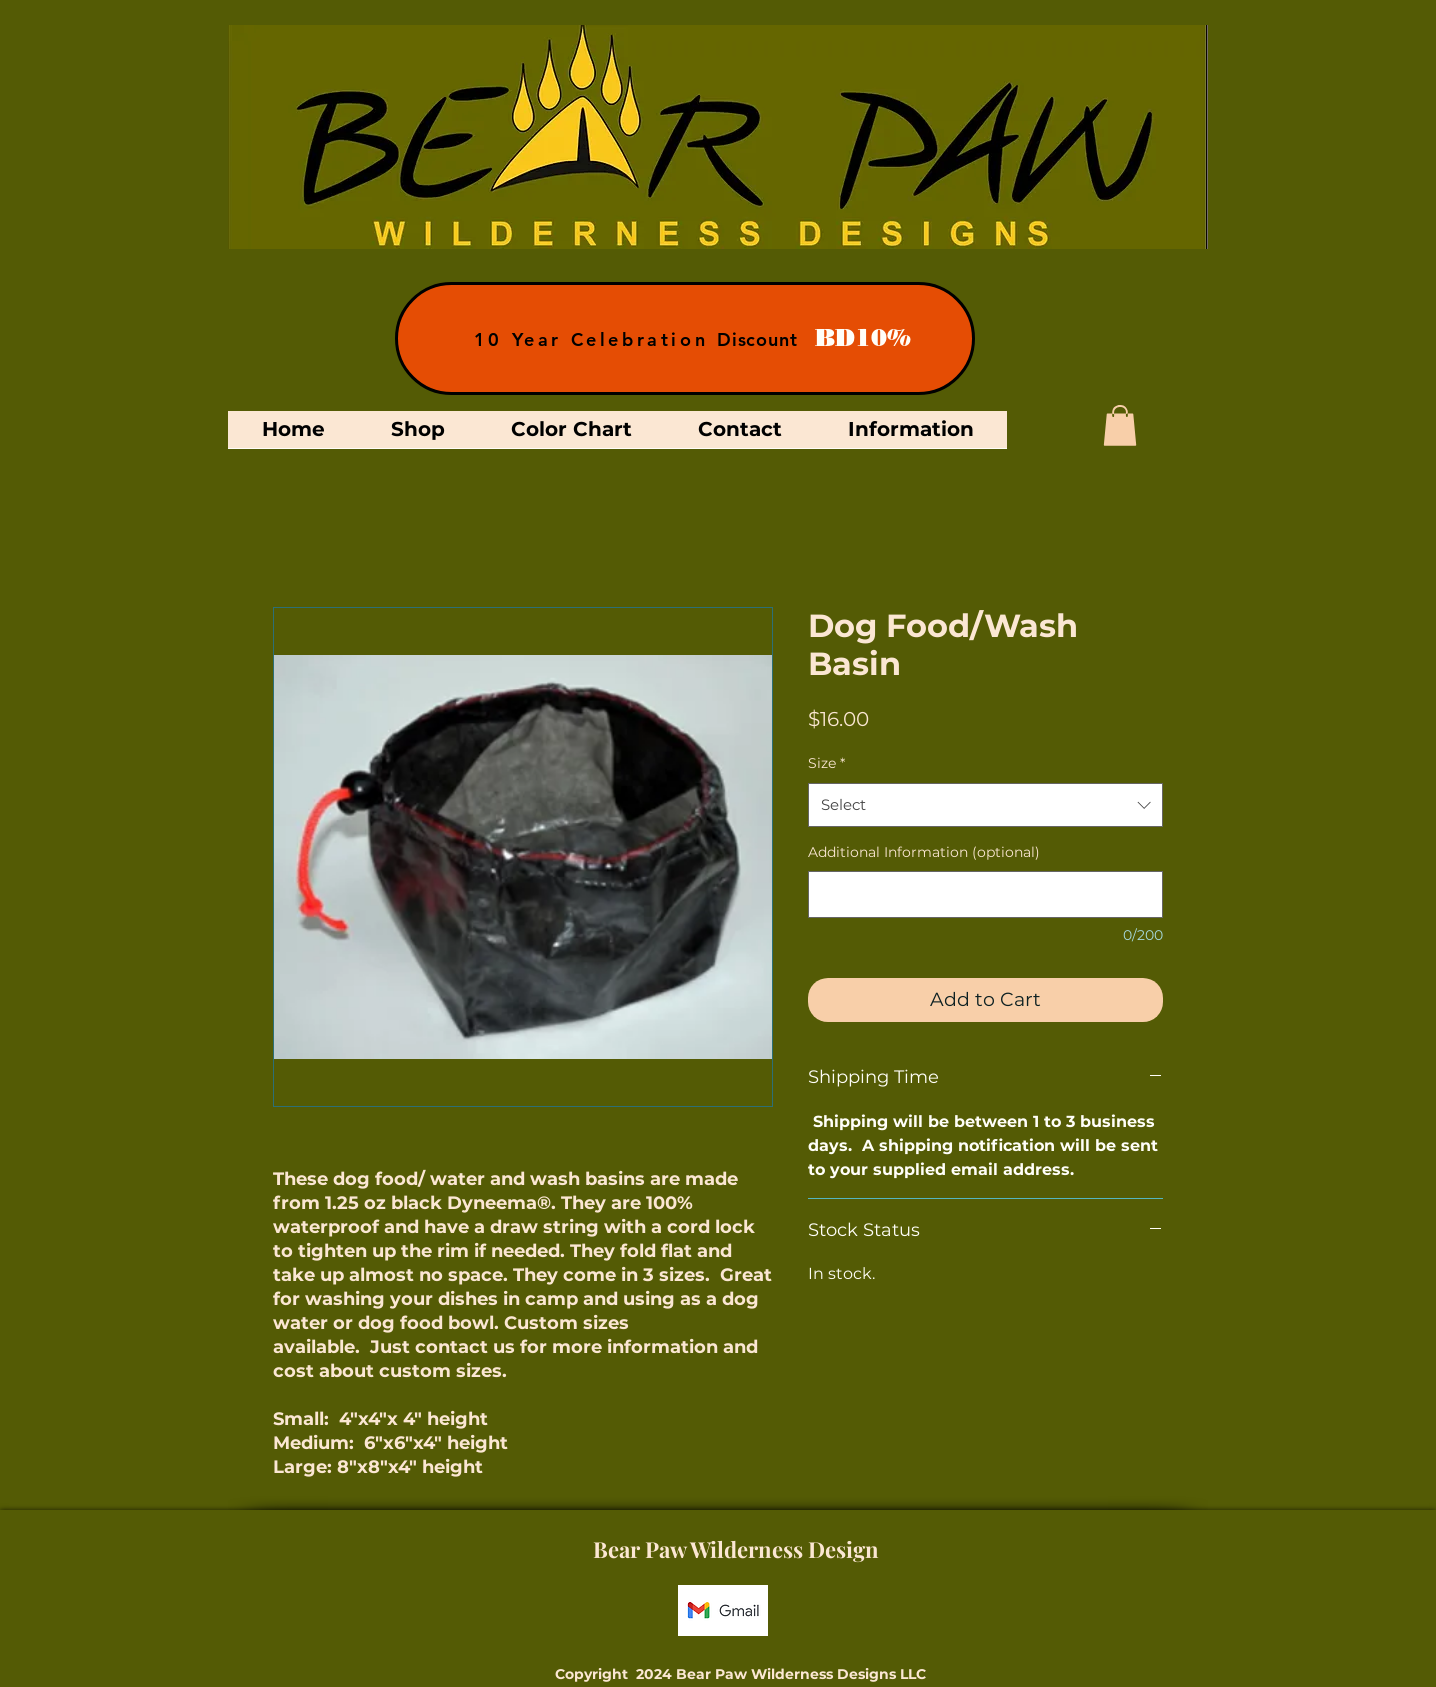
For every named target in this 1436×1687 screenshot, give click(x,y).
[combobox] (985, 805)
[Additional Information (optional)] (985, 894)
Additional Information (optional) (924, 852)
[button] (1120, 425)
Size (826, 763)
